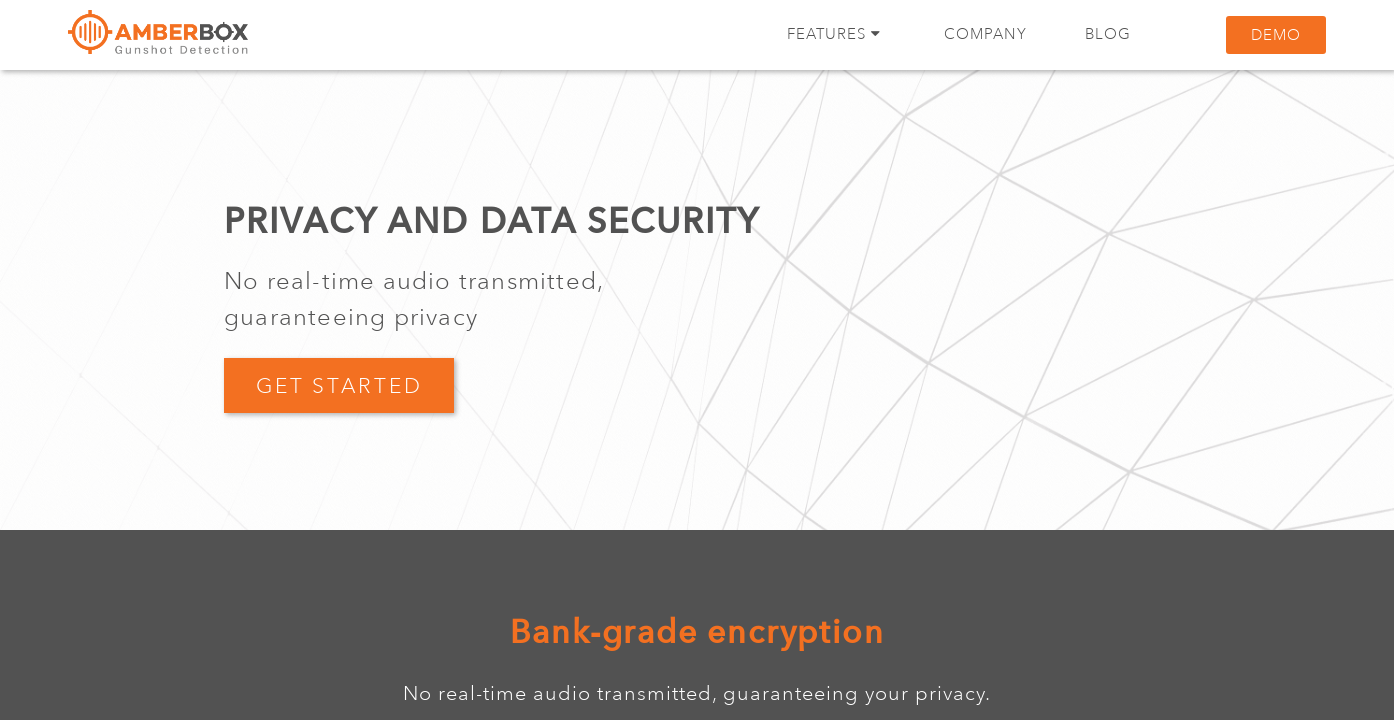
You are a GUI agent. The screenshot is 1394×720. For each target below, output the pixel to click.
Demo (1276, 35)
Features (834, 34)
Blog (1108, 34)
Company (985, 34)
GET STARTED (339, 386)
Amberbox (158, 40)
